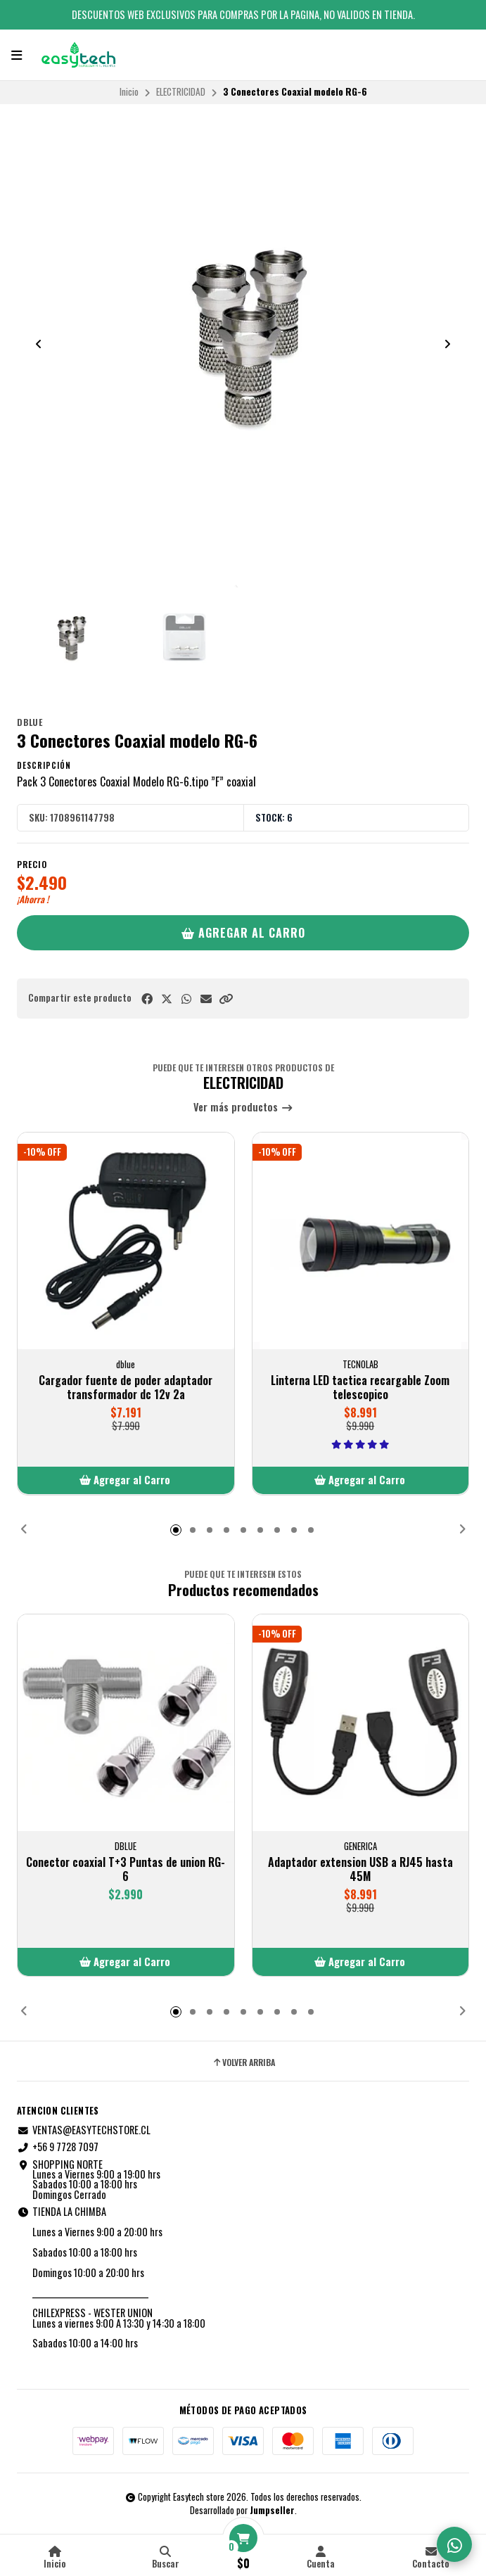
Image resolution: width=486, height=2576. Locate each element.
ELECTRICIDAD (180, 91)
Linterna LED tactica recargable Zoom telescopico (360, 1387)
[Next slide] (447, 344)
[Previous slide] (38, 344)
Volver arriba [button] (243, 2062)
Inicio (129, 91)
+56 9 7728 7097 (57, 2147)
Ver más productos (243, 1107)
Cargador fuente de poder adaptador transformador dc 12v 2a (125, 1387)
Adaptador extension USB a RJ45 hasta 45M (360, 1869)
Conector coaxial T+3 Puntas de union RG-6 (125, 1869)
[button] (226, 999)
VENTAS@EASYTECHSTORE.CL (84, 2130)
